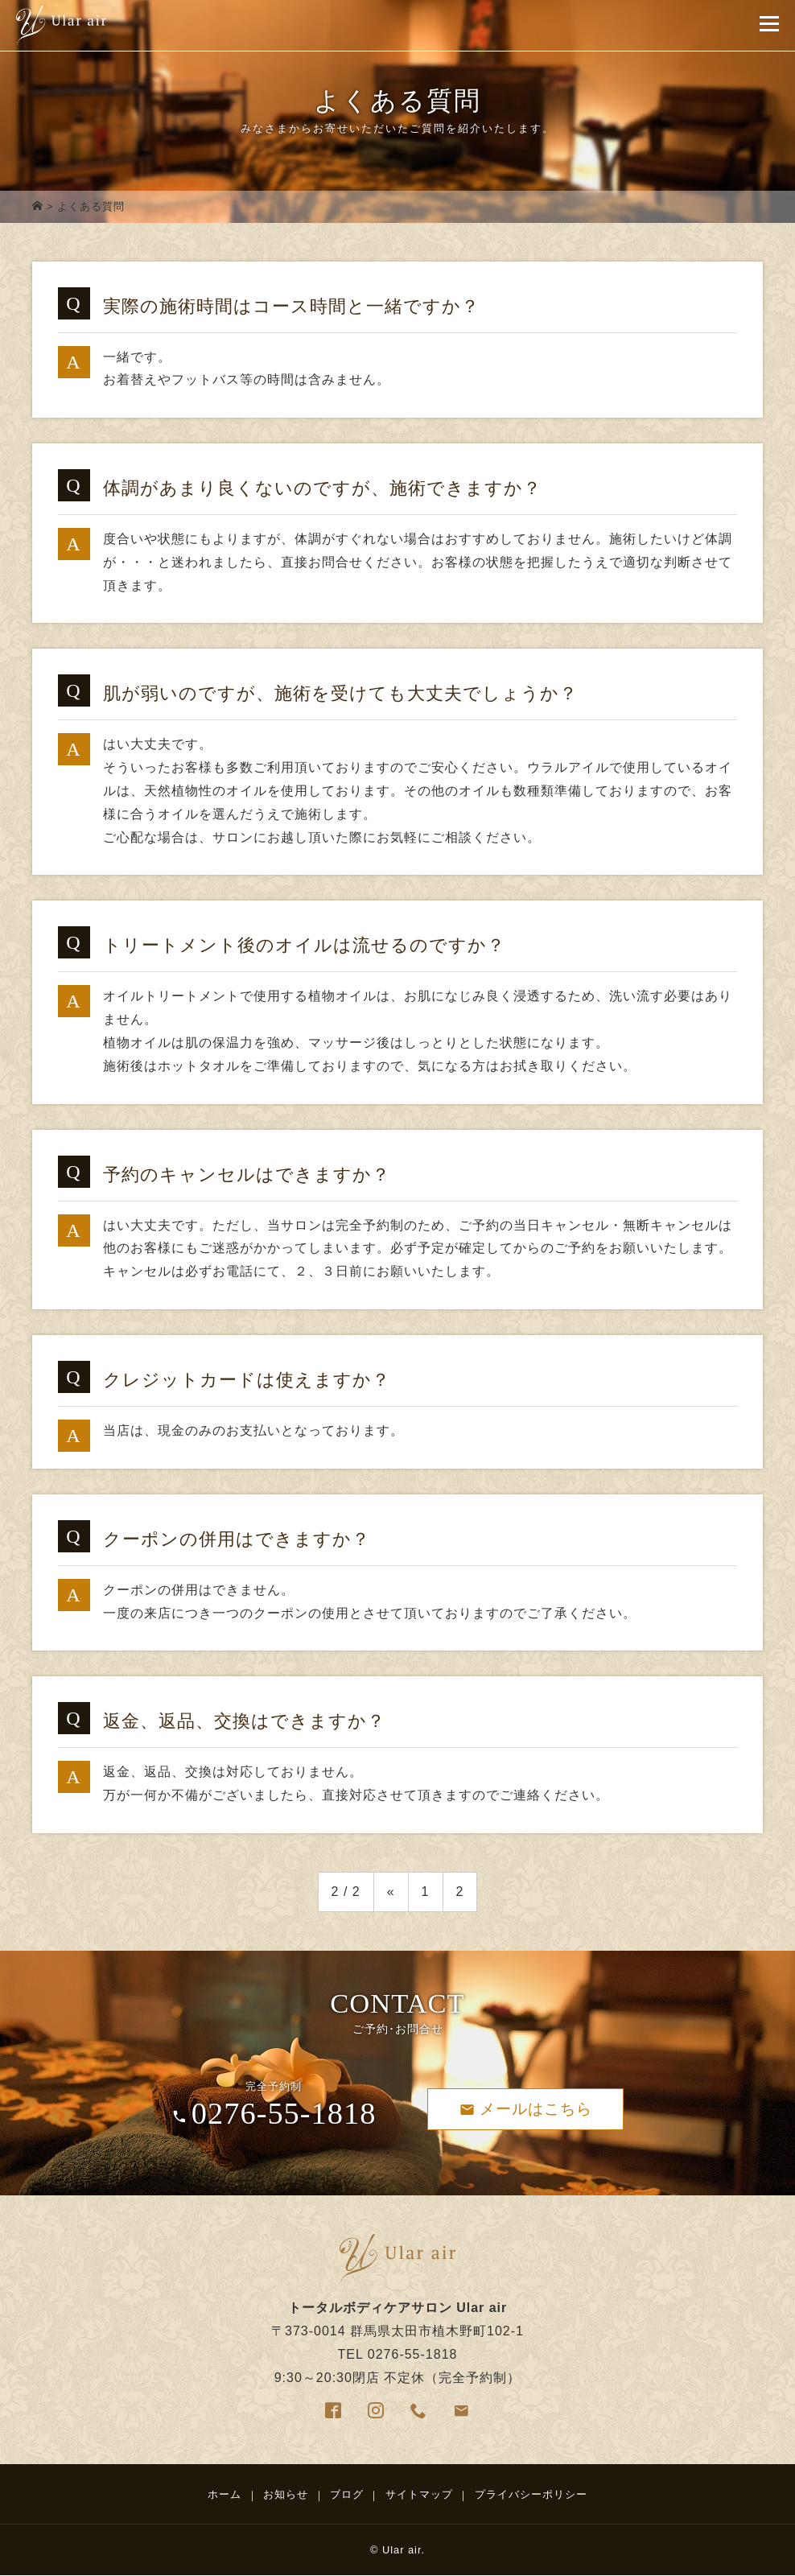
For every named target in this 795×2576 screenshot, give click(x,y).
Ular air (402, 2550)
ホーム (224, 2494)
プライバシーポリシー (531, 2494)
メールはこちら (525, 2109)
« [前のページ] (391, 1891)
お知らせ (285, 2494)
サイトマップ (419, 2494)
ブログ (347, 2494)
